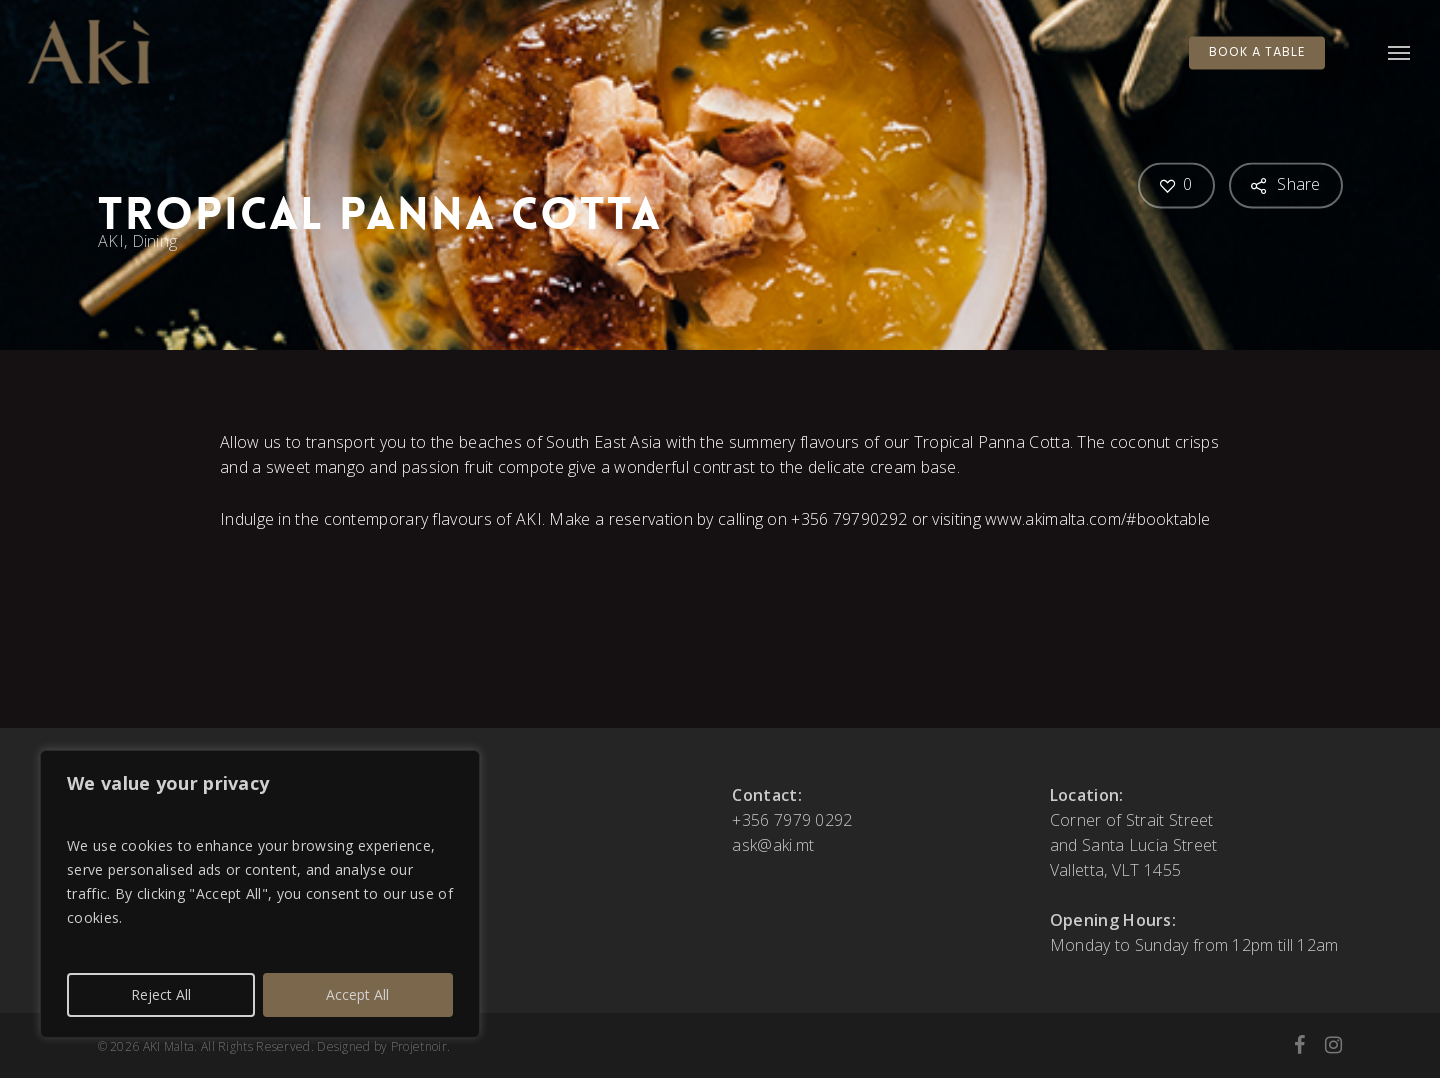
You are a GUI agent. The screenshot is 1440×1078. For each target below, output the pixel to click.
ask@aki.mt (773, 845)
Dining (154, 241)
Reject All (161, 994)
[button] (1400, 52)
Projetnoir (419, 1046)
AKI (111, 241)
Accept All (357, 994)
